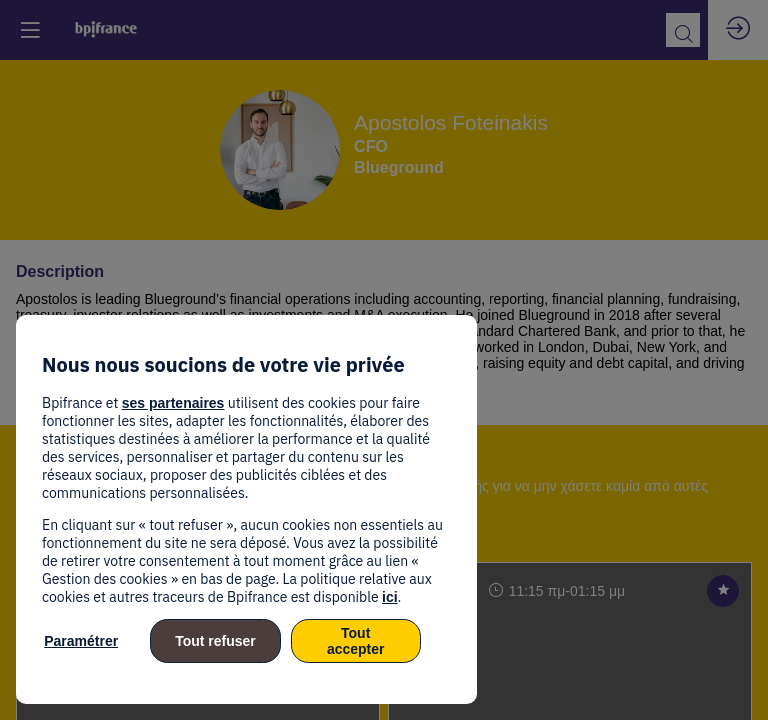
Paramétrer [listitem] (81, 641)
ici (390, 597)
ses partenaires (173, 403)
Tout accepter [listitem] (356, 641)
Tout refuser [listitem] (215, 641)
